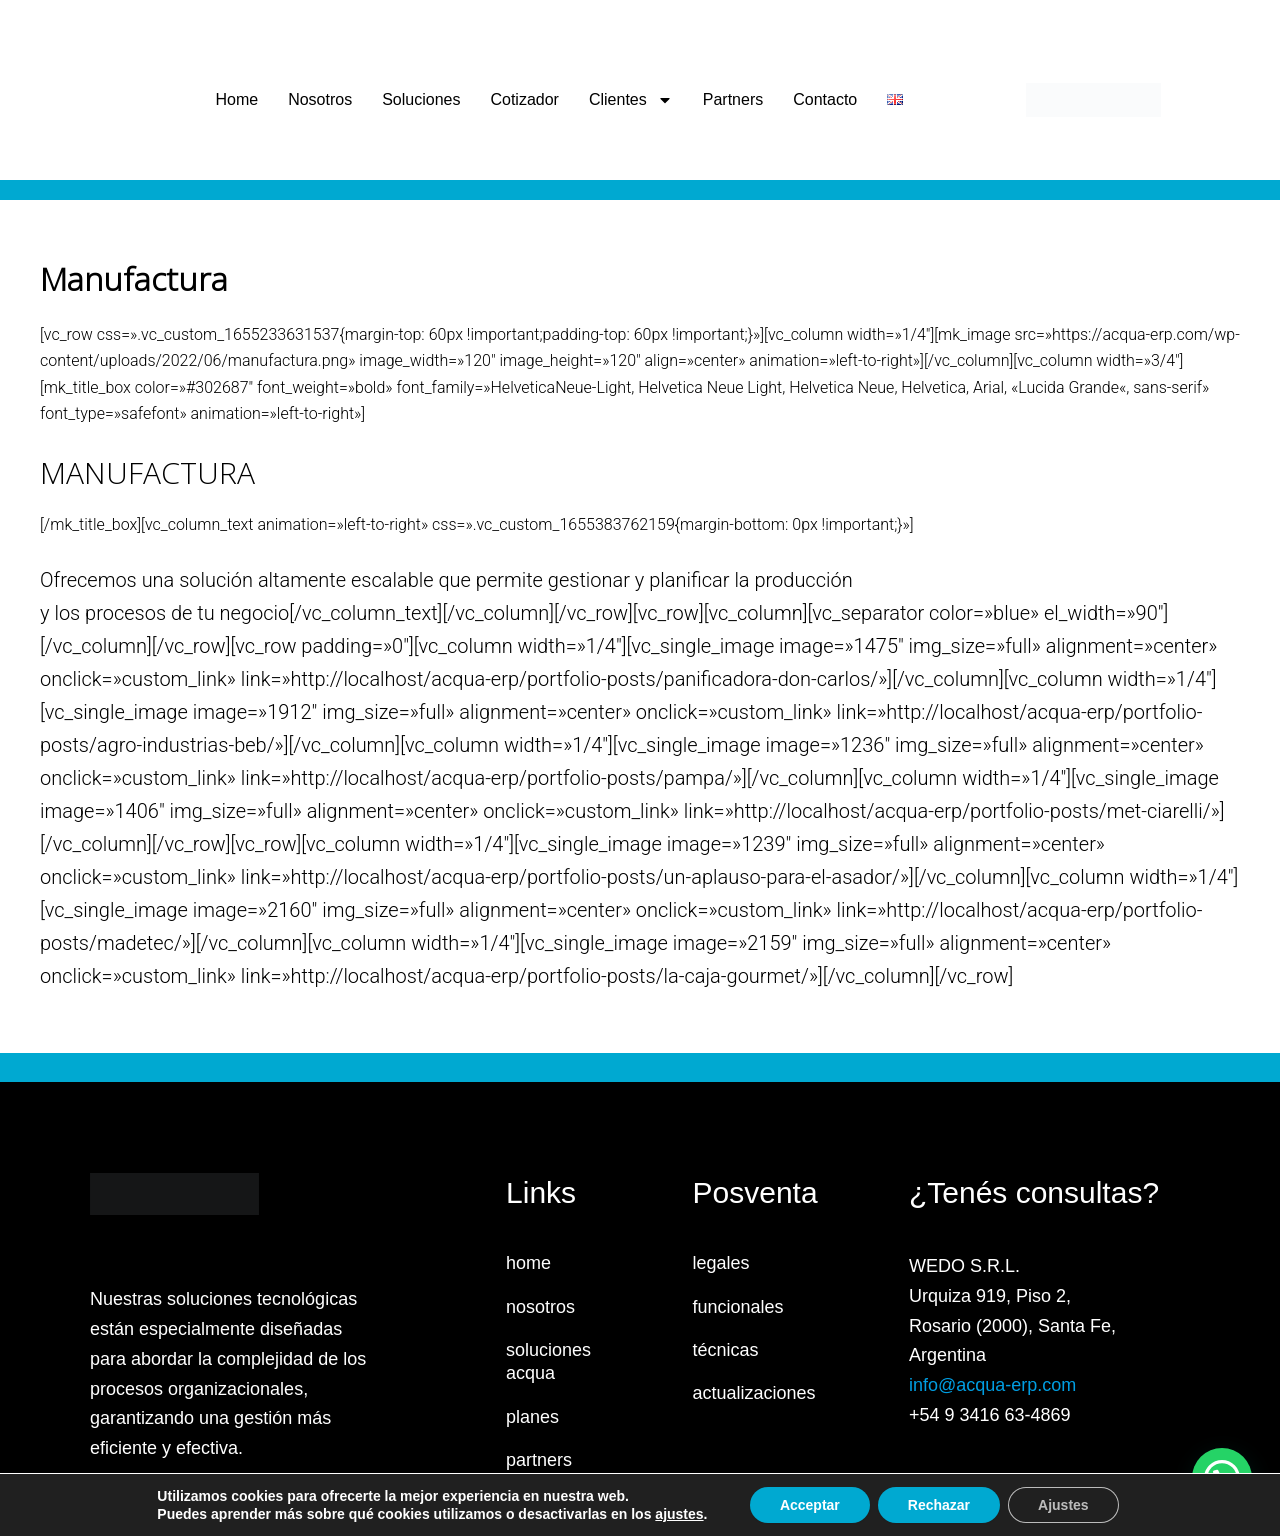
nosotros (540, 1307)
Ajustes (1063, 1505)
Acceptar (810, 1505)
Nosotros (320, 99)
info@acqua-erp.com (992, 1385)
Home (236, 99)
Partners (733, 99)
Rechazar (939, 1505)
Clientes (631, 100)
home (528, 1263)
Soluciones (421, 99)
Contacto (825, 99)
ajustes (679, 1514)
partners (539, 1460)
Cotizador (524, 99)
